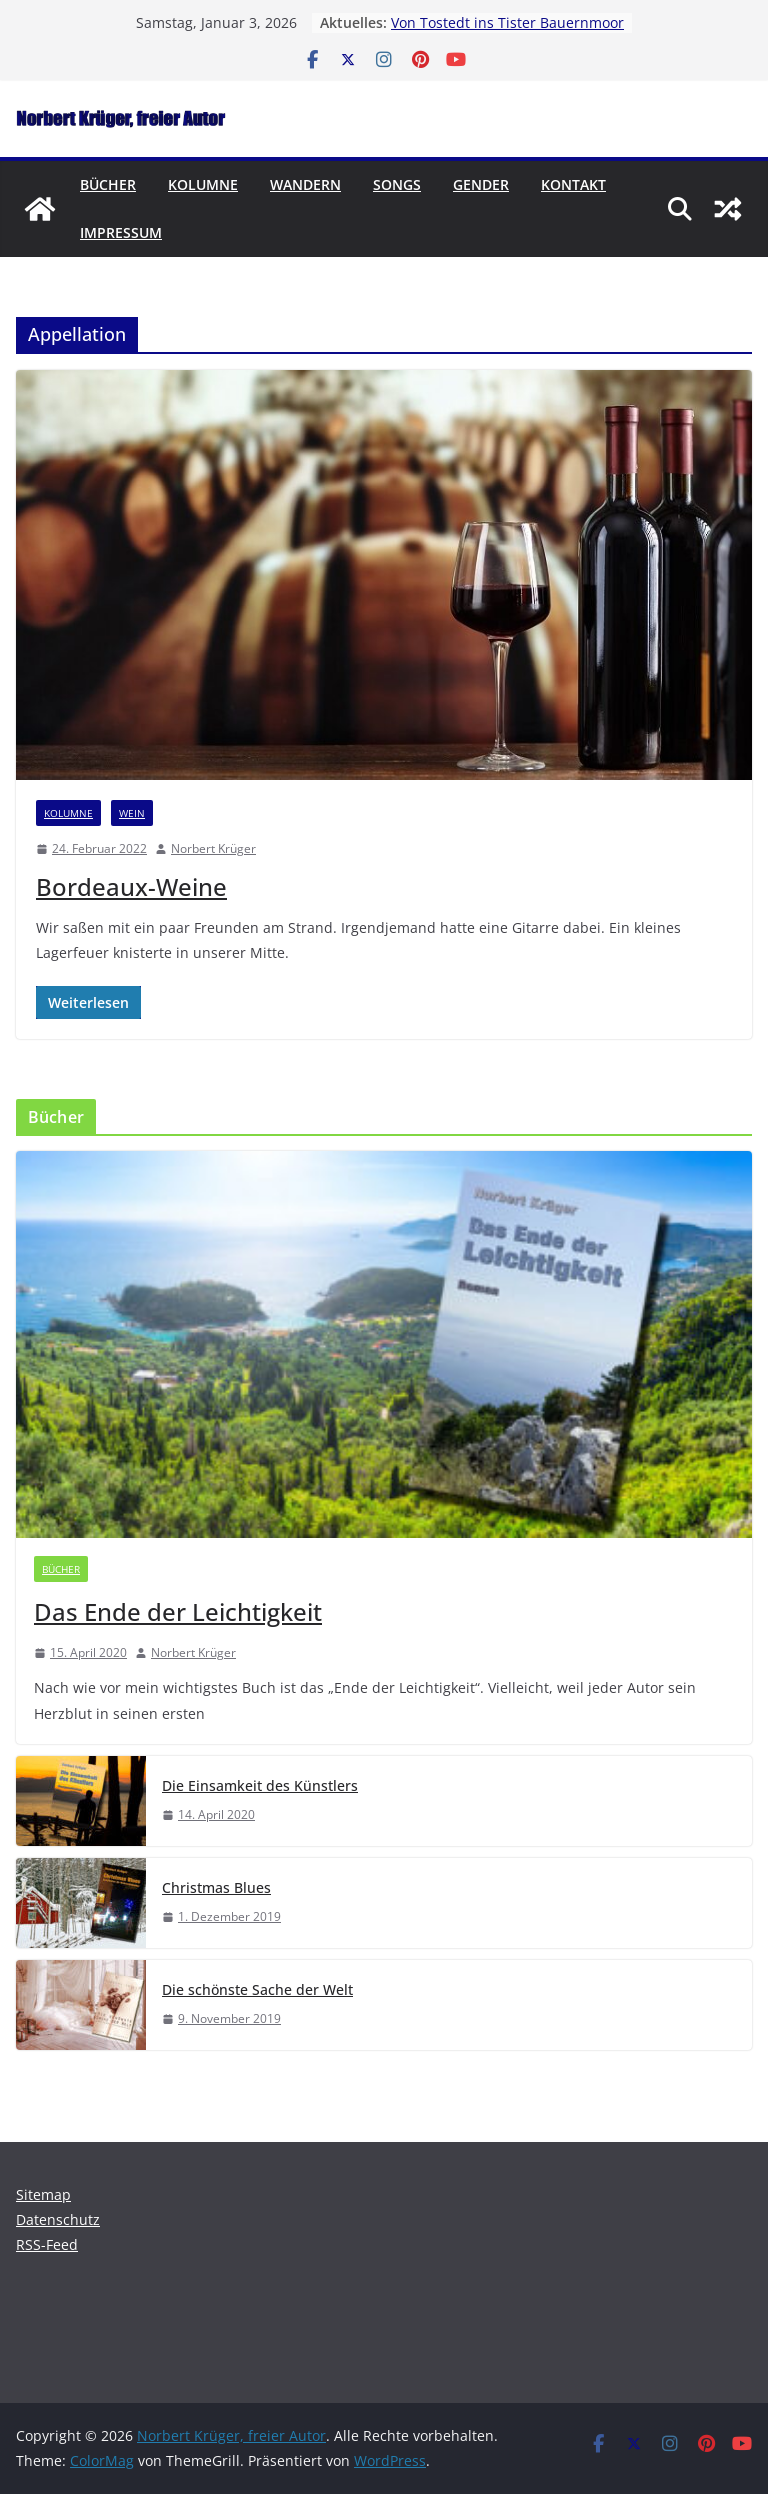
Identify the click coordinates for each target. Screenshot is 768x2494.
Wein (132, 813)
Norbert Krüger (213, 848)
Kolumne (203, 184)
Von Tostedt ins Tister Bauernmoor (507, 22)
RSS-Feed (47, 2244)
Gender (481, 184)
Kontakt (573, 184)
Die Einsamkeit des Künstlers (260, 1785)
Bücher (108, 184)
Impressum (121, 232)
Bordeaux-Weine (131, 886)
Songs (397, 184)
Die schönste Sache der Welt (257, 1989)
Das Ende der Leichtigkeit (178, 1611)
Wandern (305, 184)
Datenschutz (58, 2219)
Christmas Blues (216, 1887)
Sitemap (43, 2194)
